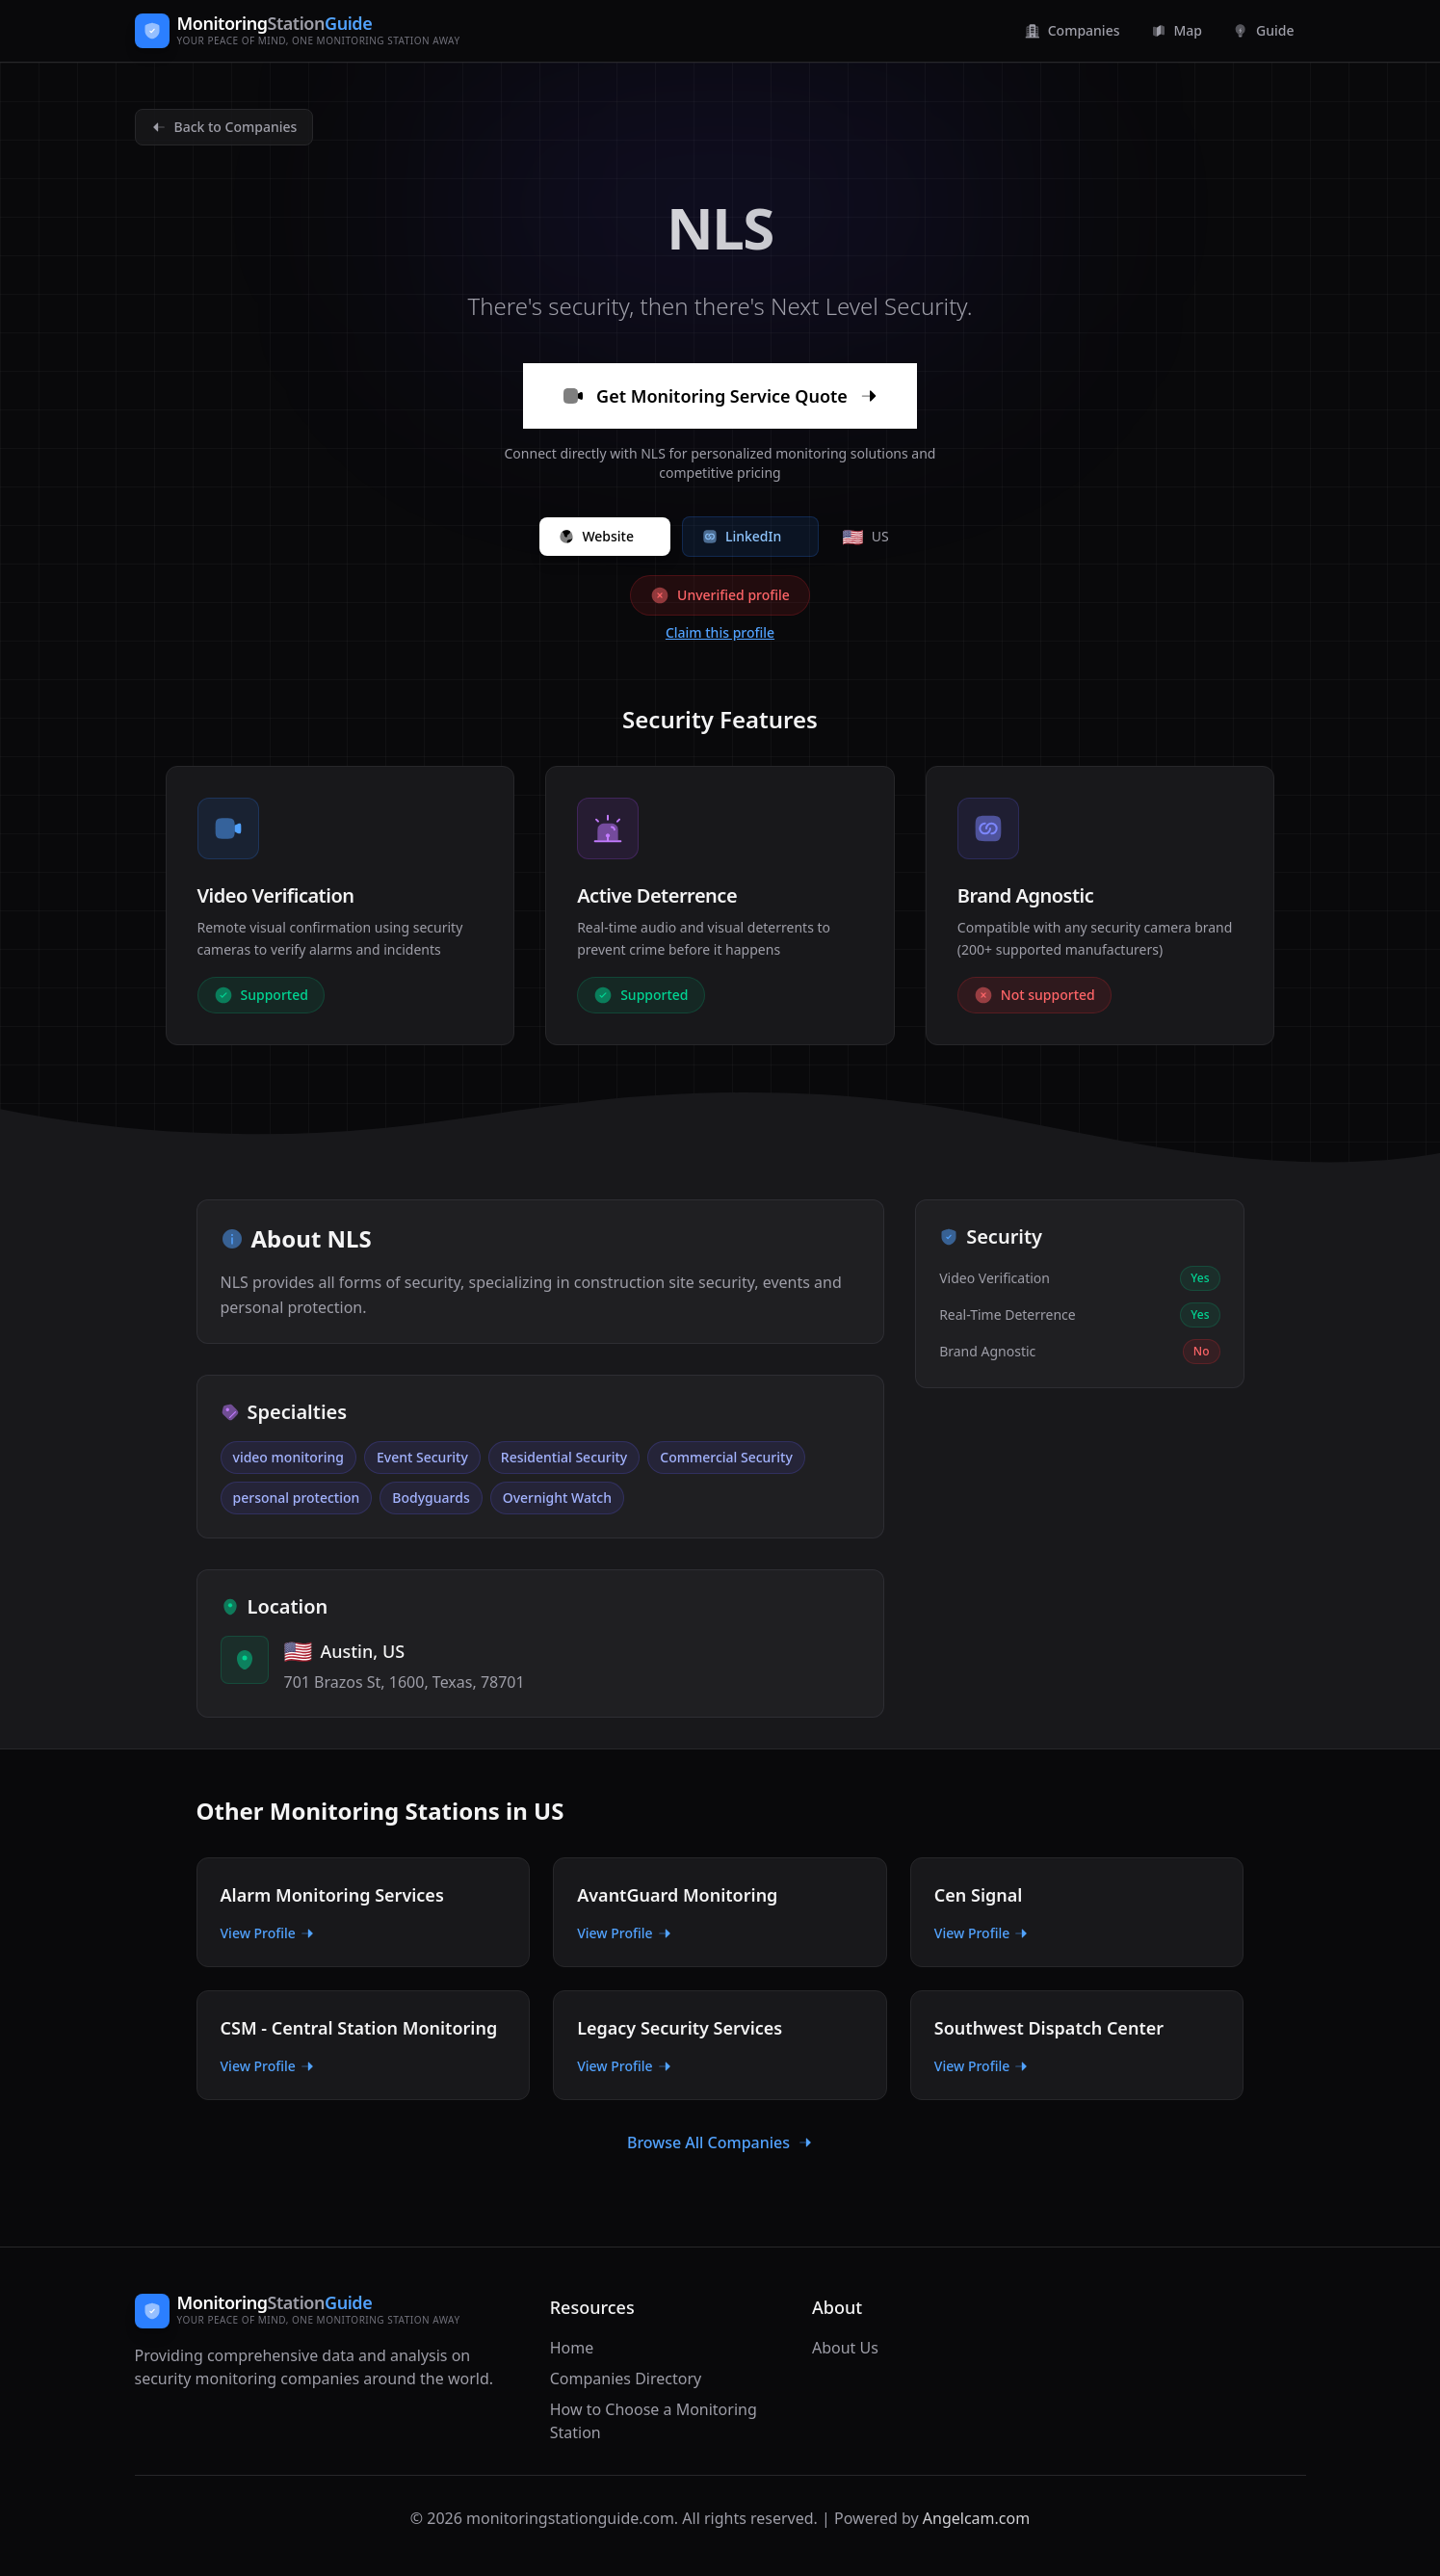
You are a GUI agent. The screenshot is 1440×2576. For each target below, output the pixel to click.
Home (572, 2347)
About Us (845, 2347)
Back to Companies (224, 127)
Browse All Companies (720, 2142)
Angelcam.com (976, 2518)
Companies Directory (625, 2378)
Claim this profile (720, 632)
